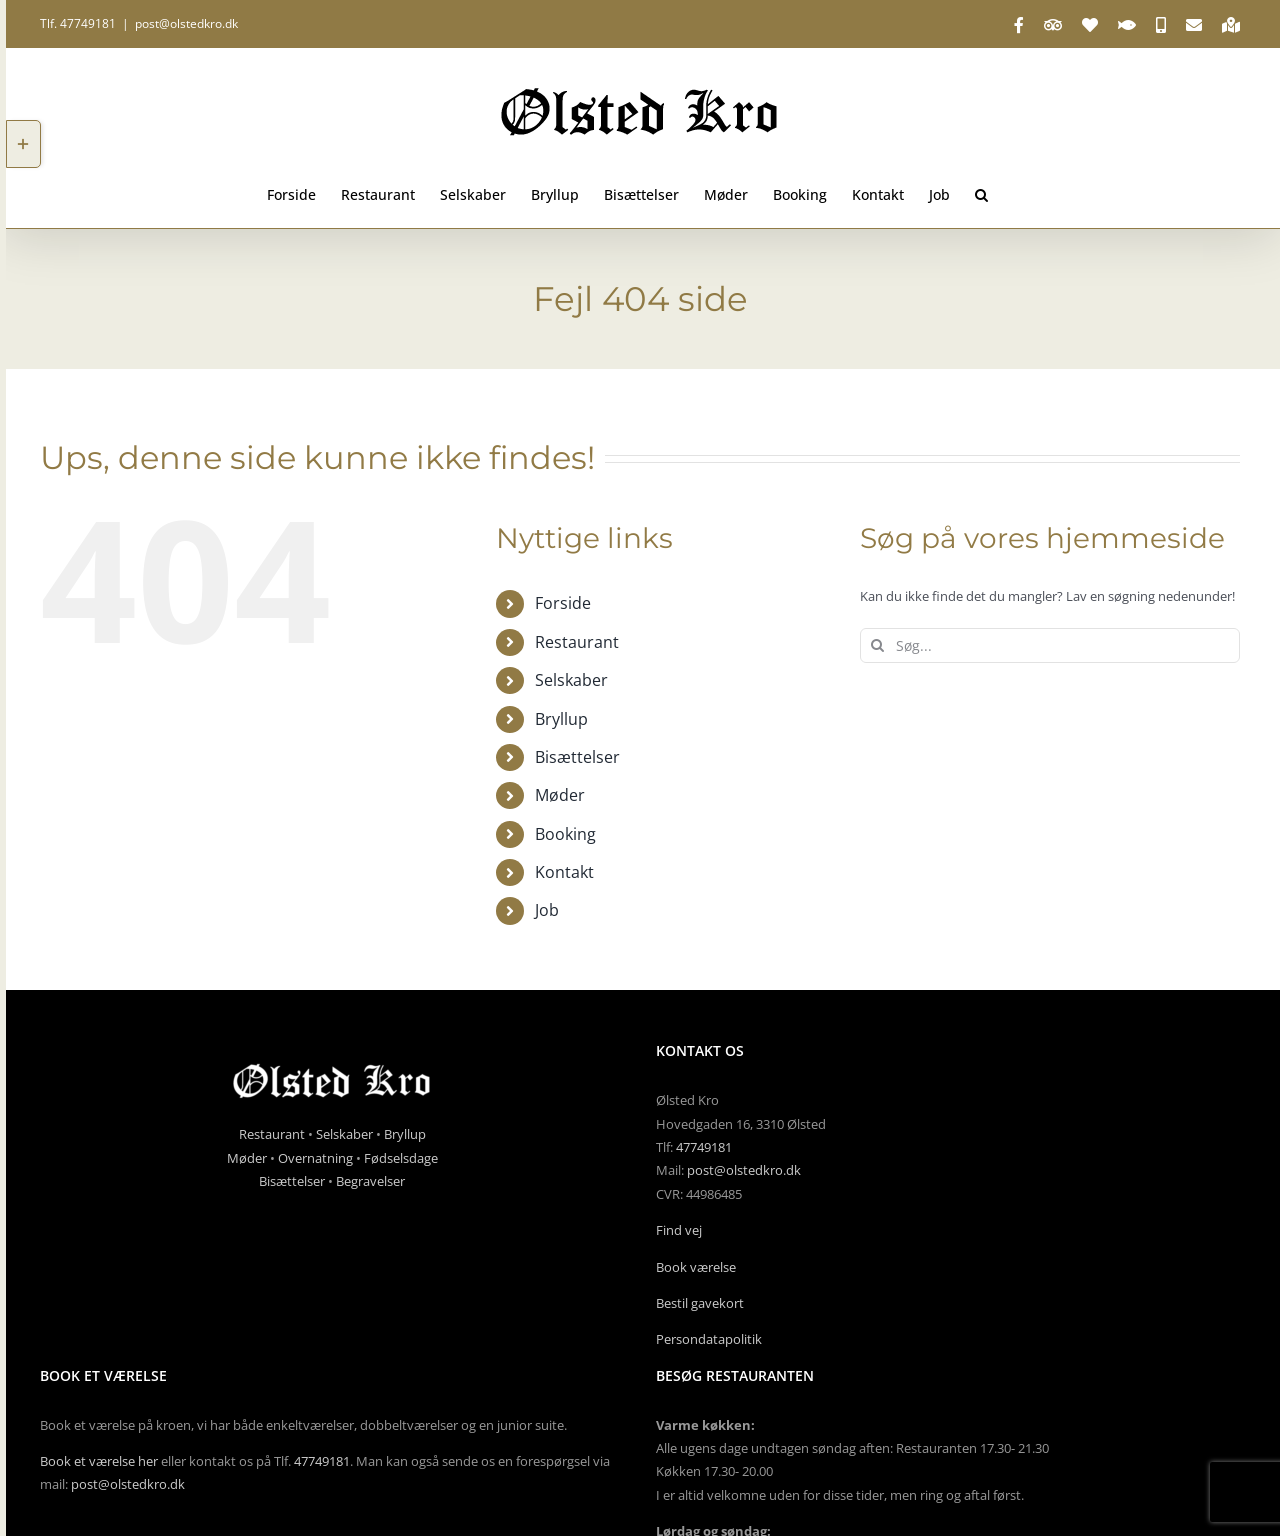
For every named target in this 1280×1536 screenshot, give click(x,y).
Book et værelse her (99, 1461)
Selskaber (571, 680)
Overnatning (315, 1158)
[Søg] (877, 645)
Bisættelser (577, 757)
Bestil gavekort (700, 1303)
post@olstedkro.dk (186, 23)
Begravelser (370, 1181)
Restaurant (577, 642)
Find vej (679, 1230)
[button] (981, 193)
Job (547, 910)
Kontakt (564, 872)
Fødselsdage (401, 1158)
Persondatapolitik (709, 1339)
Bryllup (561, 719)
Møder (560, 795)
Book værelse (696, 1267)
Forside (563, 603)
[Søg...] (1050, 645)
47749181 (704, 1147)
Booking (565, 834)
